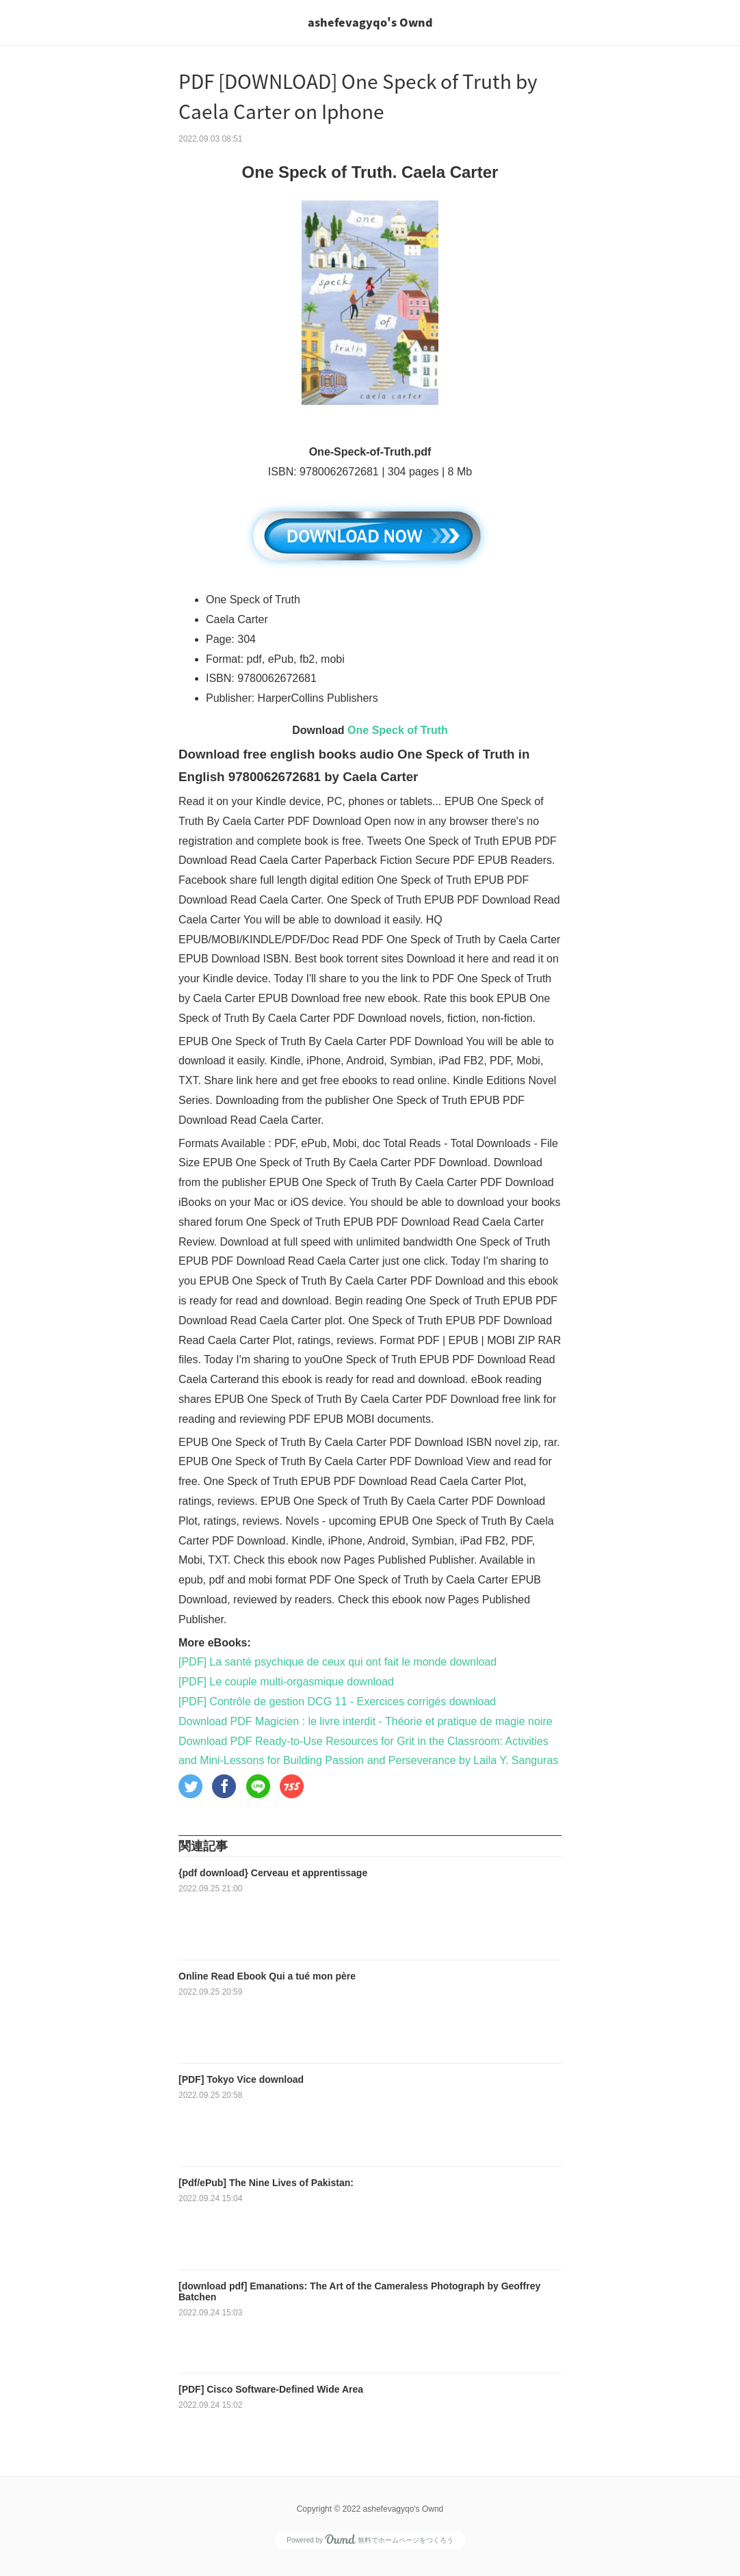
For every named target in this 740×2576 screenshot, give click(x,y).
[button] (190, 1786)
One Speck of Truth (397, 730)
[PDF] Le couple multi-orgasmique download (286, 1681)
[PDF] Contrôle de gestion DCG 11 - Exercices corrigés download (337, 1701)
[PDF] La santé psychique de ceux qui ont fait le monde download (338, 1662)
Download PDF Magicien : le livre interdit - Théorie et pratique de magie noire (366, 1721)
